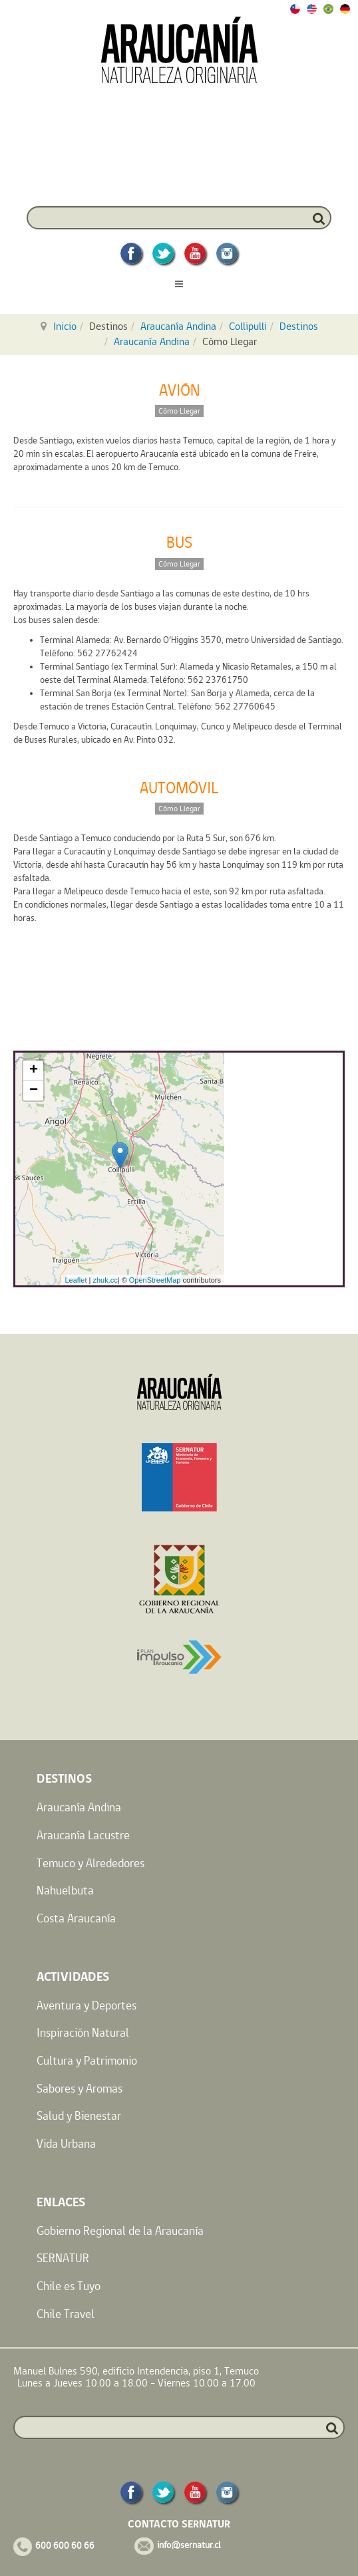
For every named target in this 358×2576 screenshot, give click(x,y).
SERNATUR (63, 2258)
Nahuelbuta (65, 1890)
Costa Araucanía (76, 1918)
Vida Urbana (66, 2143)
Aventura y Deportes (86, 2005)
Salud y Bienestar (79, 2116)
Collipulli (248, 326)
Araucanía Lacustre (83, 1835)
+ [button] (33, 1071)
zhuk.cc (104, 1280)
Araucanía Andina (178, 326)
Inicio (65, 326)
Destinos (298, 326)
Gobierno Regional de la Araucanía (120, 2231)
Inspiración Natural (83, 2032)
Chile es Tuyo (68, 2286)
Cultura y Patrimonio (87, 2060)
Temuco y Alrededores (90, 1863)
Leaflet (76, 1280)
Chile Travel (65, 2314)
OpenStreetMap (155, 1280)
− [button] (33, 1090)
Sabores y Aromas (79, 2088)
